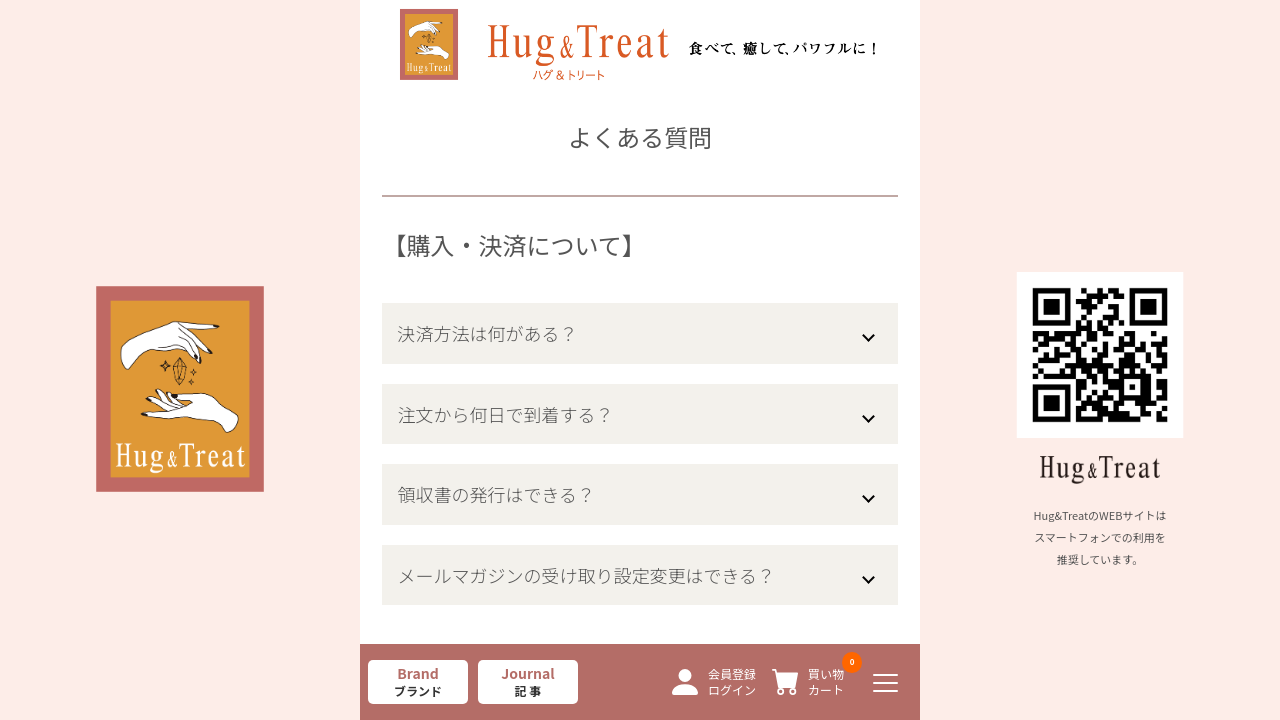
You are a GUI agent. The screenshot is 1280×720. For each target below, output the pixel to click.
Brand (418, 681)
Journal (528, 681)
